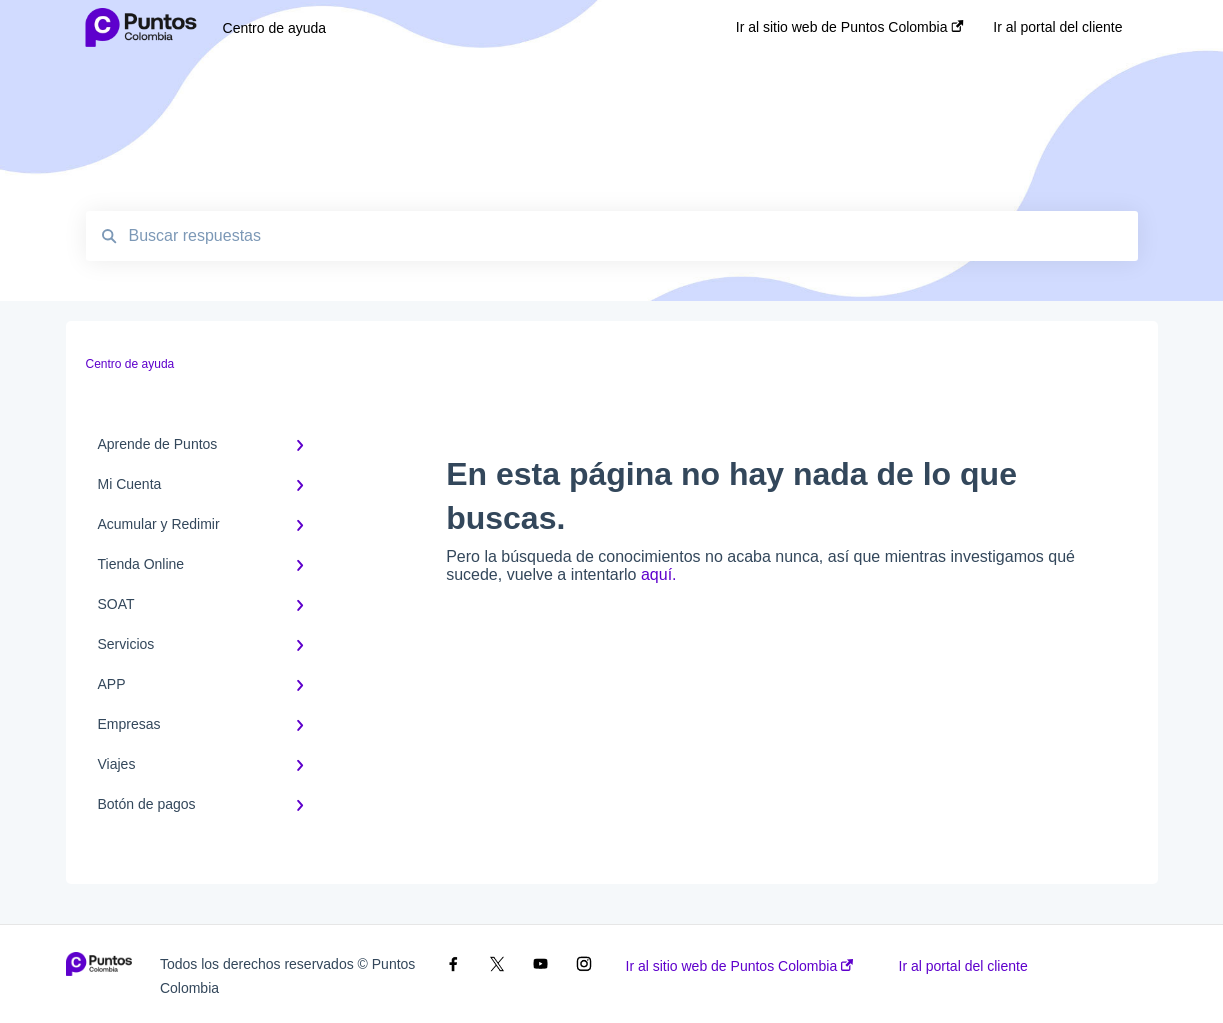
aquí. (659, 574)
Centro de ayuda (275, 28)
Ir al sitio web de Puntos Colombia (740, 966)
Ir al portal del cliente (963, 966)
